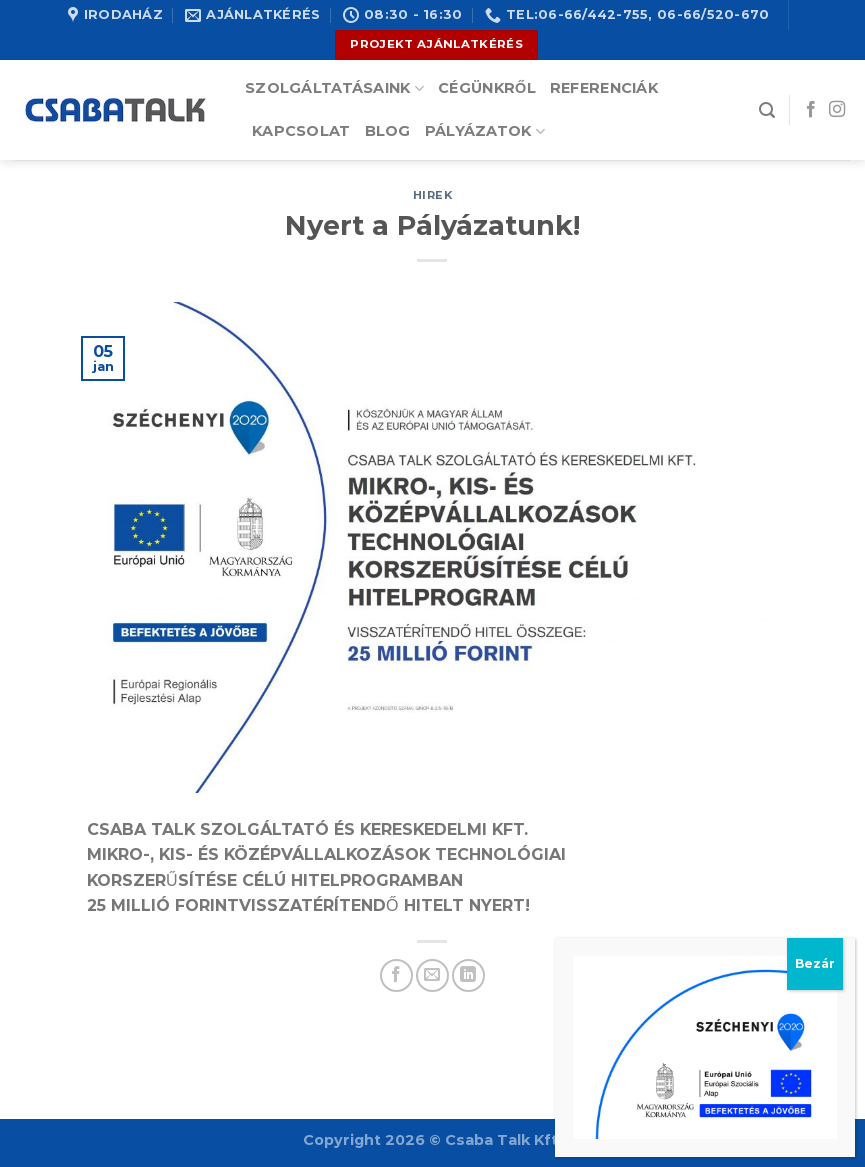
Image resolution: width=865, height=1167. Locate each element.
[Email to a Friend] (432, 975)
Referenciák (604, 88)
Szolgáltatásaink (334, 88)
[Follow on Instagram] (837, 110)
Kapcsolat (301, 131)
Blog (388, 131)
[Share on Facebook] (396, 975)
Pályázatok (485, 131)
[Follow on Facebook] (811, 110)
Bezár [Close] (815, 963)
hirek (433, 195)
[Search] (767, 110)
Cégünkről (487, 88)
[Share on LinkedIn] (468, 975)
